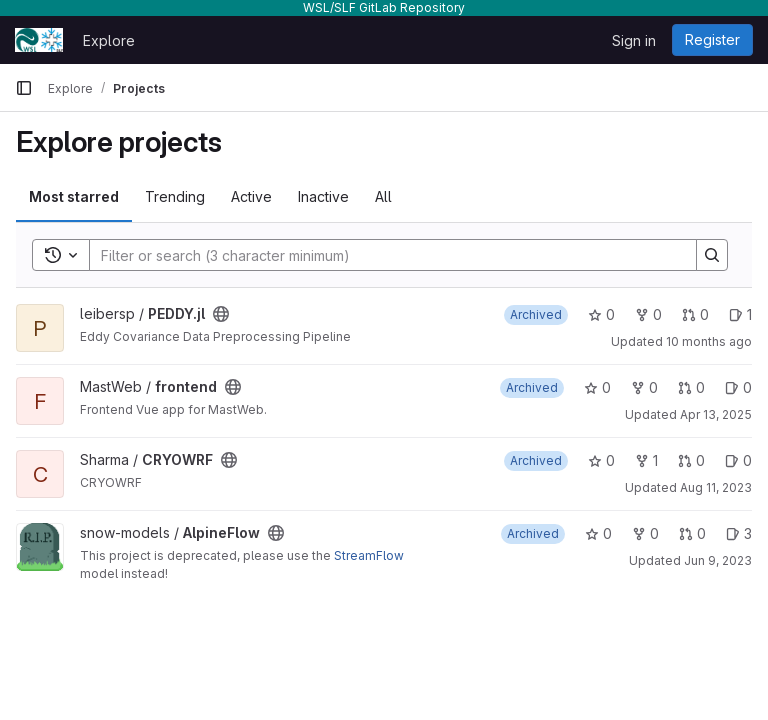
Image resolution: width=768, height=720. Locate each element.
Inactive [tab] (323, 196)
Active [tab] (251, 196)
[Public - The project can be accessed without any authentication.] (221, 314)
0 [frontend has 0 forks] (644, 387)
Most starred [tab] (74, 196)
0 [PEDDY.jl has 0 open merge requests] (695, 314)
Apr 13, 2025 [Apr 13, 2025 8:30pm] (716, 414)
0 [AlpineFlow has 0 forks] (645, 533)
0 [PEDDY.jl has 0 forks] (648, 314)
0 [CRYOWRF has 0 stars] (601, 460)
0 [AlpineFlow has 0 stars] (598, 533)
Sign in (634, 40)
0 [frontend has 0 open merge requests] (691, 387)
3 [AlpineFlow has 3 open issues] (739, 533)
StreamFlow (369, 555)
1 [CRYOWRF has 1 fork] (646, 460)
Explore (109, 40)
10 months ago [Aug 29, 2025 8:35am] (709, 341)
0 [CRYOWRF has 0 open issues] (738, 460)
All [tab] (383, 196)
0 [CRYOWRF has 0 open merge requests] (691, 460)
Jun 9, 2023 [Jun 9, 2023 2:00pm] (718, 560)
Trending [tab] (175, 196)
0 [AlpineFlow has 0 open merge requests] (692, 533)
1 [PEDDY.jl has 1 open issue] (740, 314)
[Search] (383, 255)
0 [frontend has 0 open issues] (738, 387)
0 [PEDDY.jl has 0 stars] (601, 314)
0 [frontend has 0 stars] (597, 387)
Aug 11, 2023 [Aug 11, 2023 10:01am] (716, 487)
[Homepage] (39, 40)
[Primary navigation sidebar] (24, 88)
